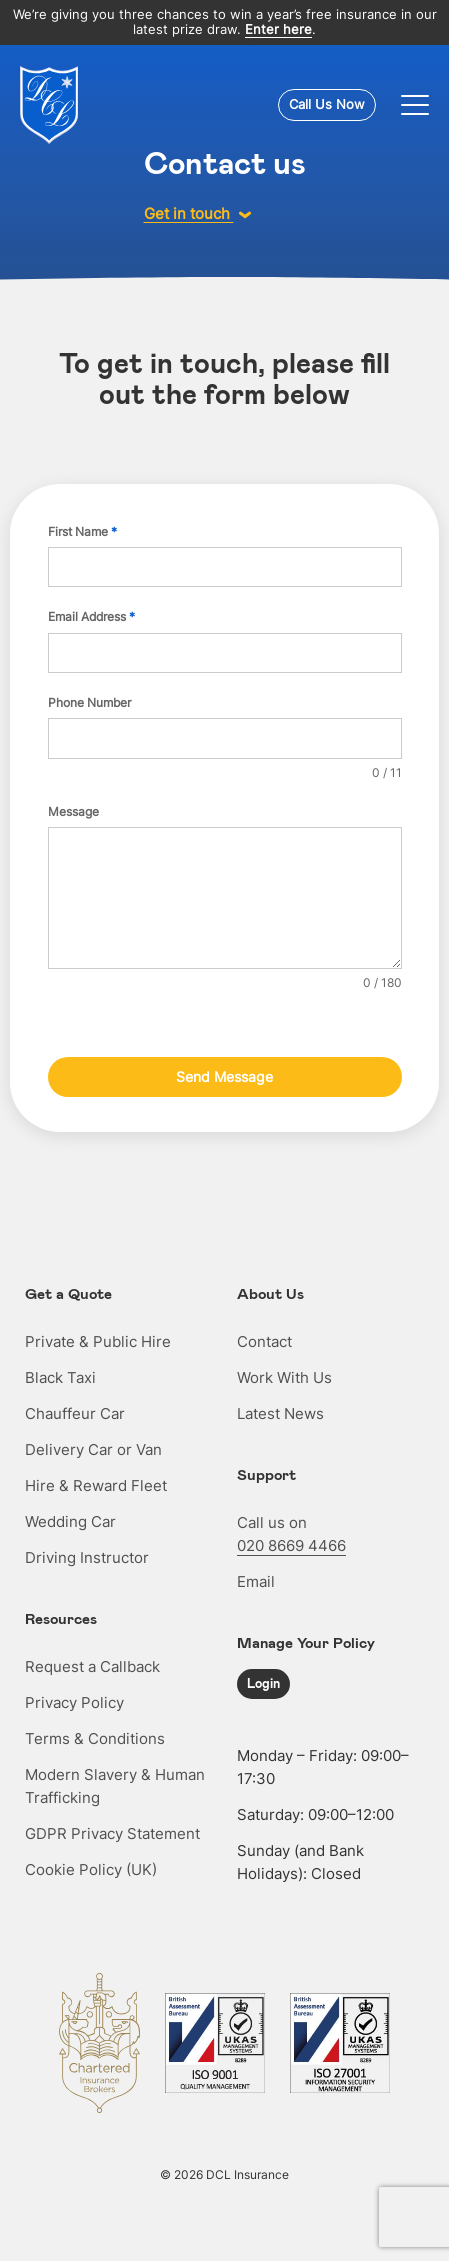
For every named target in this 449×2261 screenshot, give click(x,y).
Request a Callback (92, 1666)
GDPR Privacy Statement (112, 1833)
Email (256, 1581)
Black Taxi (60, 1377)
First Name (82, 531)
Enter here (278, 29)
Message (73, 811)
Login (263, 1683)
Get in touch (197, 213)
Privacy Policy (74, 1702)
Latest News (280, 1413)
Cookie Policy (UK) (91, 1869)
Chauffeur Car (75, 1413)
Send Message (224, 1076)
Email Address (91, 616)
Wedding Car (70, 1521)
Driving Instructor (87, 1557)
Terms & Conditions (95, 1738)
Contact (264, 1341)
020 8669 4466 (291, 1545)
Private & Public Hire (98, 1341)
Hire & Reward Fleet (96, 1485)
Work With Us (284, 1377)
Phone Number (89, 702)
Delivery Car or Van (93, 1449)
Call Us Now (327, 104)
